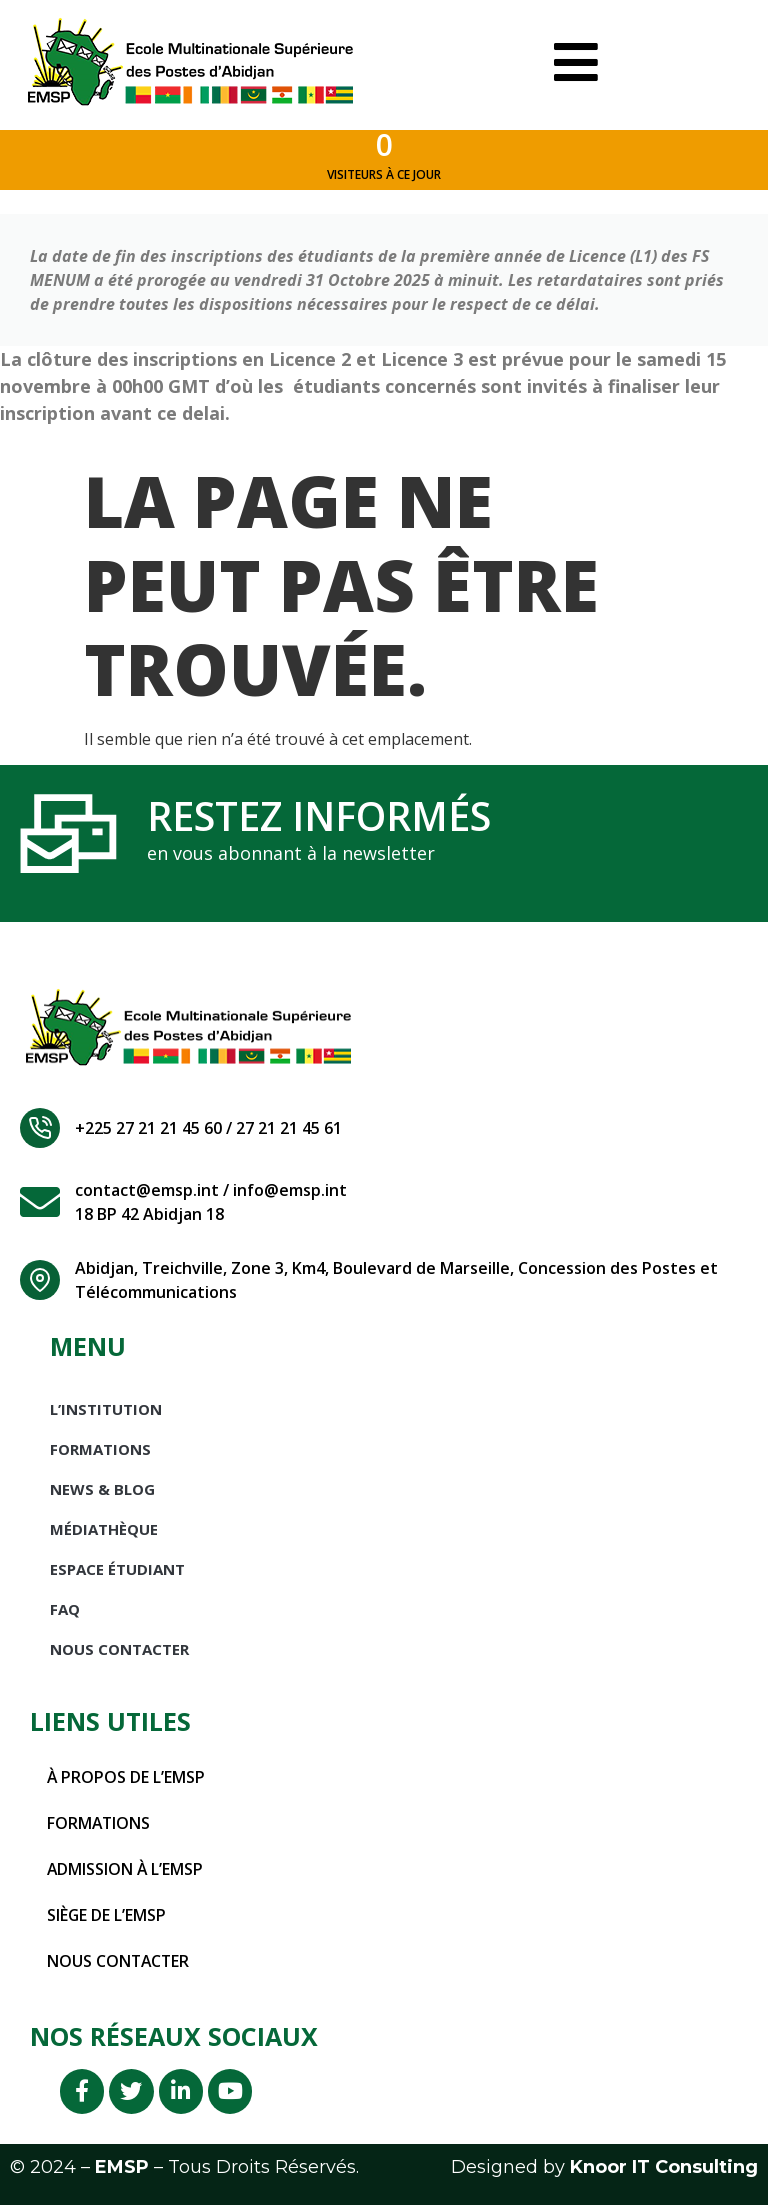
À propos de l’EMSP (126, 1780)
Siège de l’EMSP (107, 1918)
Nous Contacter (119, 1652)
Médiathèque (104, 1532)
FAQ (65, 1612)
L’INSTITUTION (106, 1412)
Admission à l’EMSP (126, 1872)
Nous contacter (119, 1964)
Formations (100, 1452)
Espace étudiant (117, 1572)
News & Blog (102, 1492)
